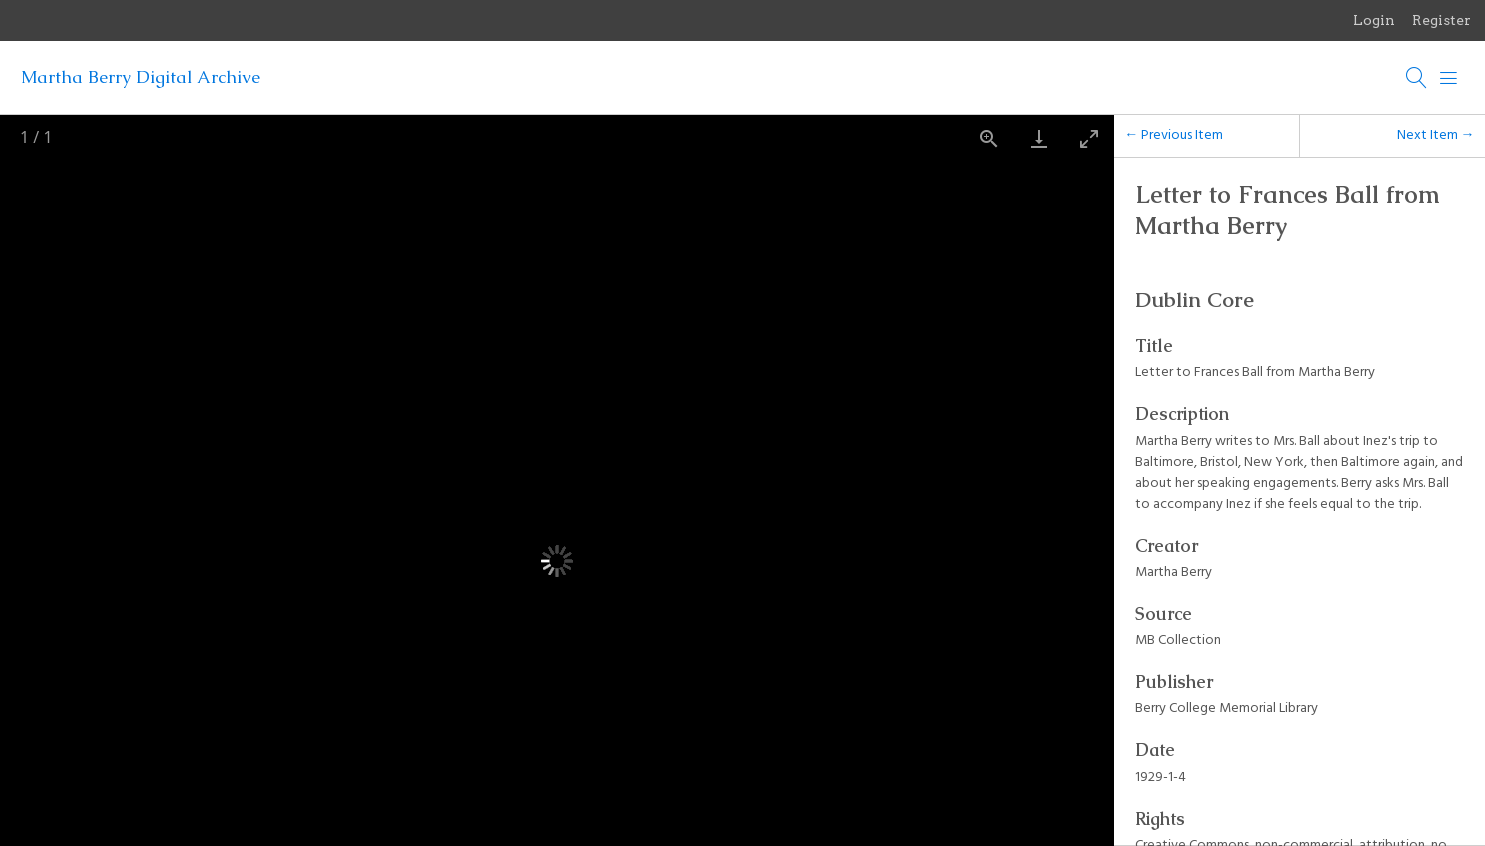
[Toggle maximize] (1089, 138)
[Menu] (1449, 78)
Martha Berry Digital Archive (140, 77)
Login (1374, 20)
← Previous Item (1173, 135)
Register (1441, 20)
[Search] (1417, 78)
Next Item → (1436, 135)
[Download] (1039, 138)
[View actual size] (989, 138)
